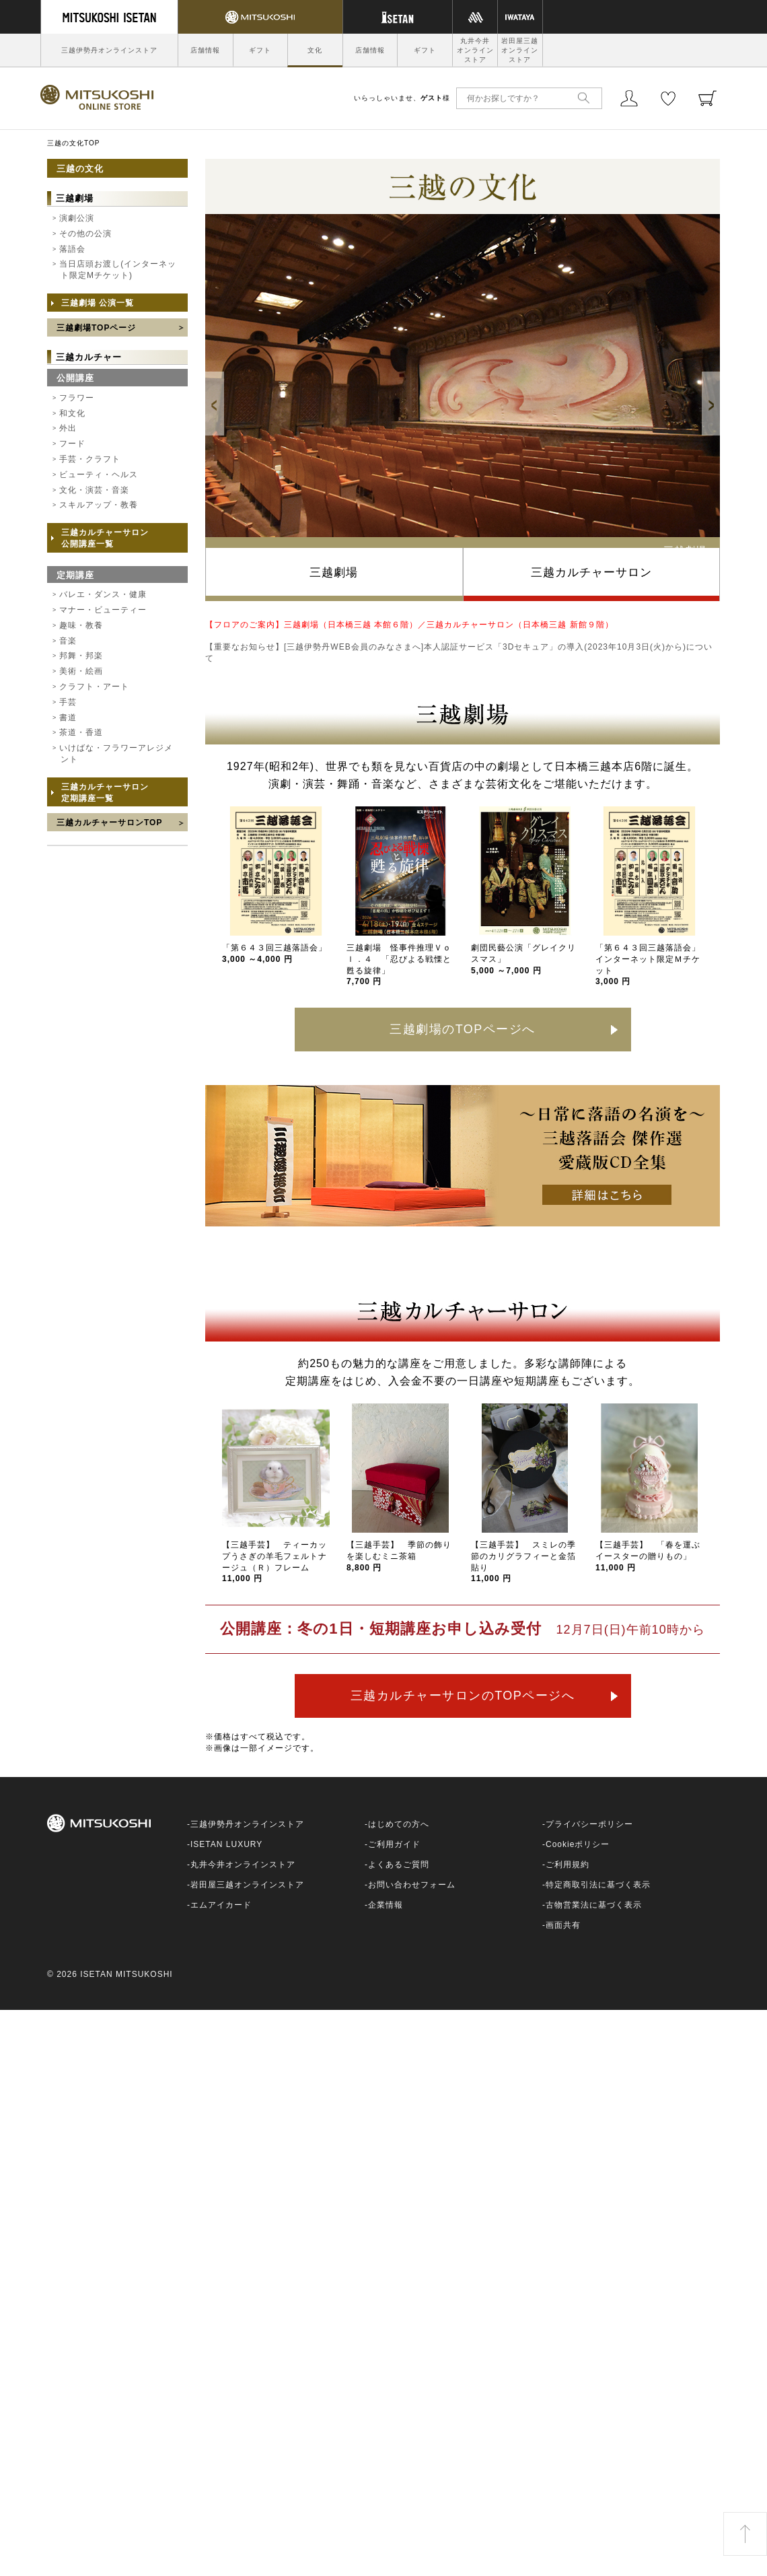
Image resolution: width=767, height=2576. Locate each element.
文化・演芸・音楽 (94, 490)
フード (72, 443)
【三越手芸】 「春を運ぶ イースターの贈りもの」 (652, 1556)
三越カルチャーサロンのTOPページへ (463, 1695)
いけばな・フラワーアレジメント (116, 753)
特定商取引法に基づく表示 (598, 1884)
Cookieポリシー (578, 1844)
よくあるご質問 (398, 1864)
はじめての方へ (398, 1824)
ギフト (260, 50)
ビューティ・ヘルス (98, 474)
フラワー (76, 398)
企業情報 (385, 1905)
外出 (68, 428)
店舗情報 (205, 50)
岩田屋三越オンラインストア (519, 50)
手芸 (68, 702)
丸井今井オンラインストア (475, 50)
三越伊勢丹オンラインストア (109, 50)
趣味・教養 (81, 625)
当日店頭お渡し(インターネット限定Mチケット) (117, 269)
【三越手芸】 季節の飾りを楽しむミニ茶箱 (398, 1556)
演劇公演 (76, 218)
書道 (68, 717)
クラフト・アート (94, 686)
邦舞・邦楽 (81, 655)
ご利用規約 (567, 1864)
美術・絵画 (81, 671)
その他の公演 (85, 233)
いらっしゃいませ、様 (402, 98)
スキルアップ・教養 (98, 505)
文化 (314, 50)
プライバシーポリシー (589, 1824)
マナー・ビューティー (103, 610)
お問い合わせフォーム (411, 1884)
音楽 (68, 641)
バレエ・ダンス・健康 (103, 594)
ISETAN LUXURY (226, 1844)
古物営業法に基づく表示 (594, 1905)
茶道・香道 (81, 732)
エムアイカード (221, 1905)
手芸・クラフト (89, 459)
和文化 (72, 413)
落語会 (72, 249)
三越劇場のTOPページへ (463, 1029)
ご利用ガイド (394, 1844)
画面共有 (563, 1925)
